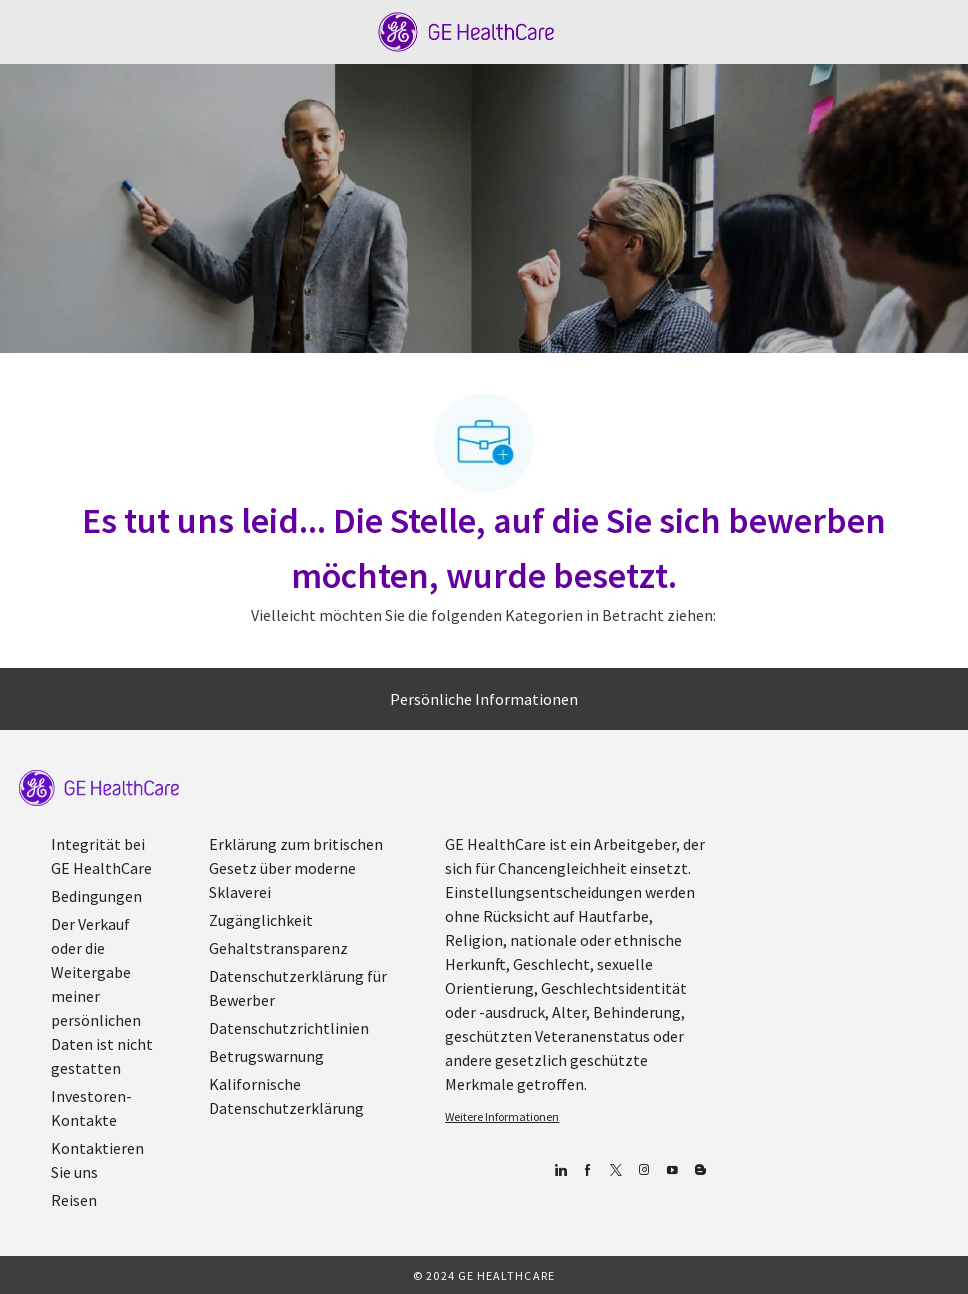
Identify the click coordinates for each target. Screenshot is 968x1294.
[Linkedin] (559, 1170)
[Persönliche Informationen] (484, 699)
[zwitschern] (615, 1170)
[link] (99, 788)
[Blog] (643, 1170)
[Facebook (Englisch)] (587, 1170)
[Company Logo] (466, 30)
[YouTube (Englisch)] (671, 1170)
